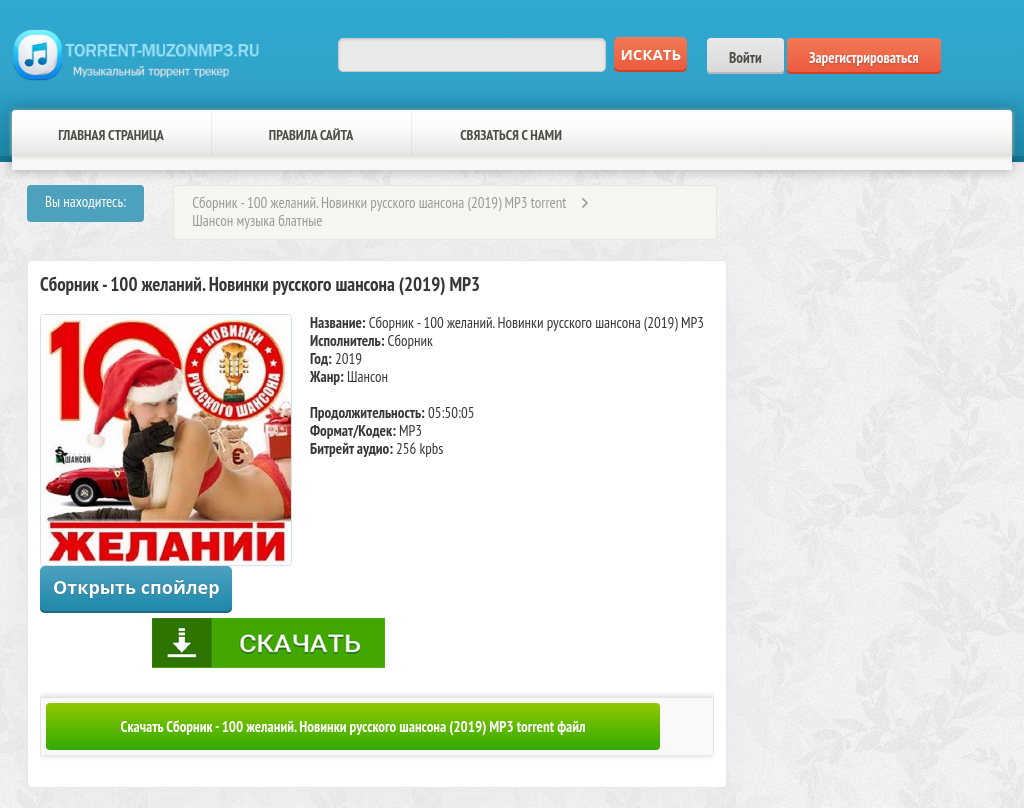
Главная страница (111, 135)
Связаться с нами (511, 135)
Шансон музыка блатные (257, 220)
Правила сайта (311, 135)
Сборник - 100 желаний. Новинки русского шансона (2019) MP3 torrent (379, 202)
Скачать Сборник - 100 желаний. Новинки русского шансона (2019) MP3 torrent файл (353, 726)
